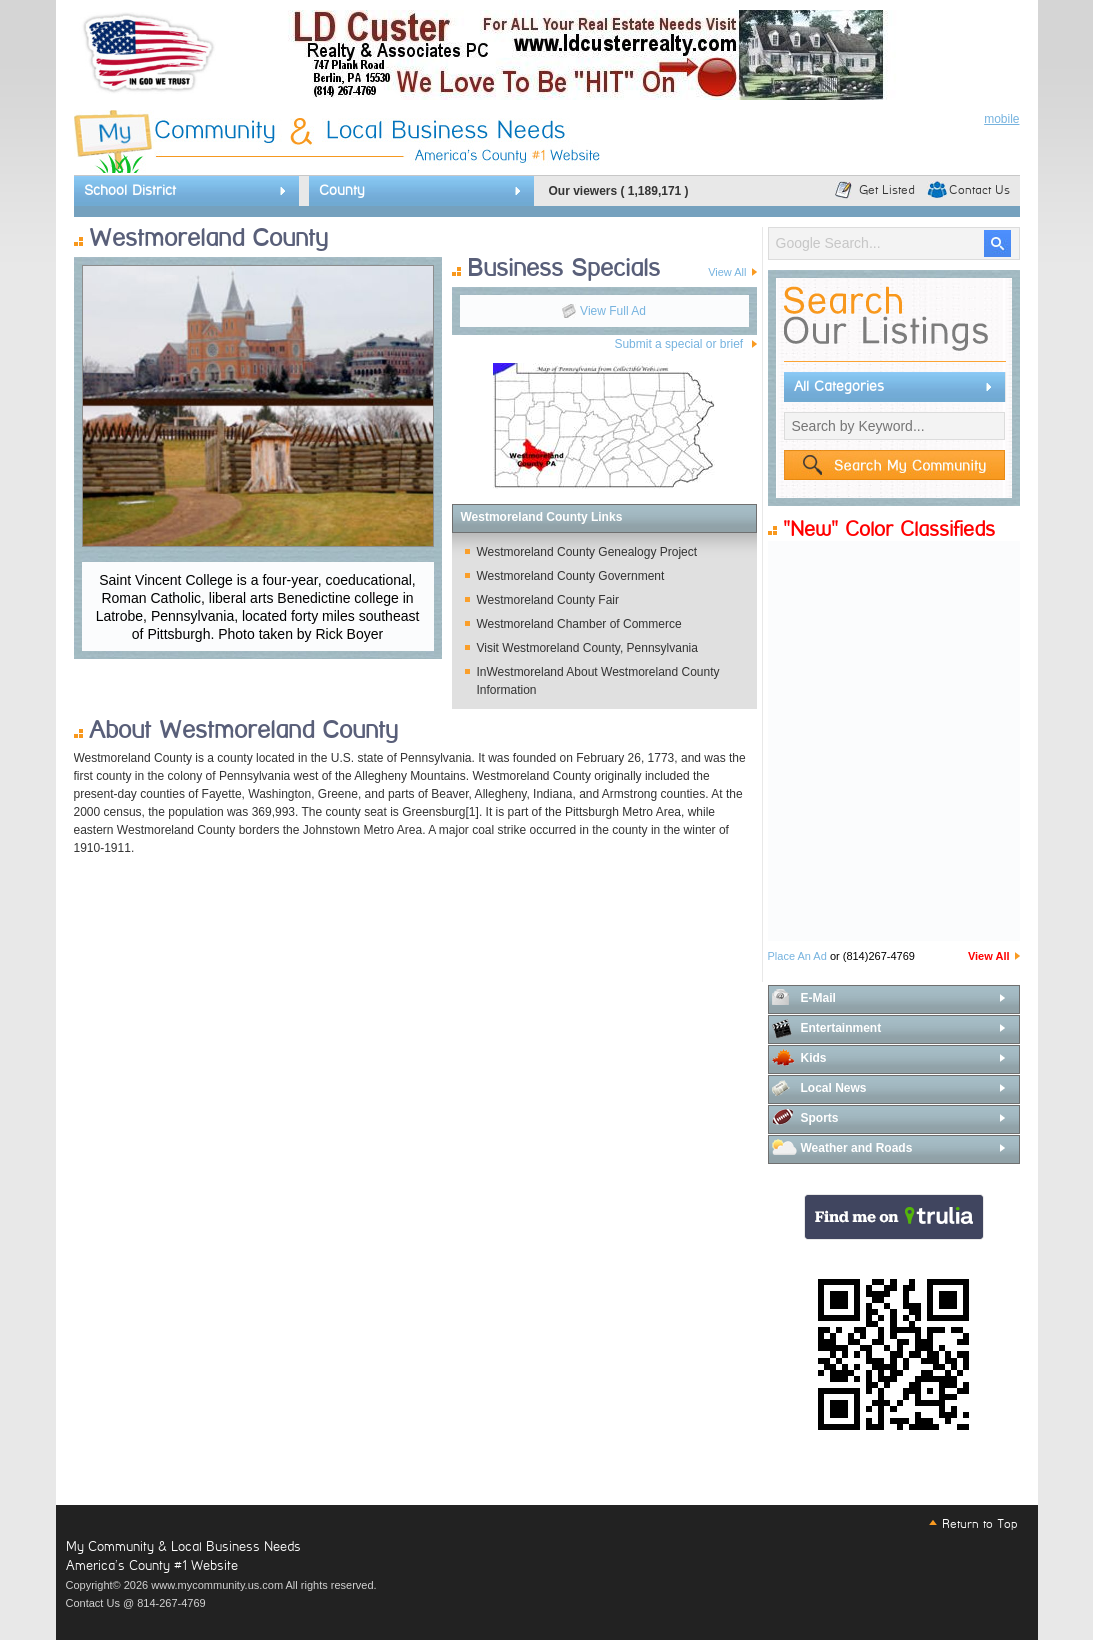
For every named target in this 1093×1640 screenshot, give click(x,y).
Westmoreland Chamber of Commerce (579, 624)
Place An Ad (797, 956)
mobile (1001, 119)
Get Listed (887, 190)
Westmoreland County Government (571, 576)
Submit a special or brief (678, 344)
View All (989, 956)
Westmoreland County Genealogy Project (587, 552)
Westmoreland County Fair (548, 600)
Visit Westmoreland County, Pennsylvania (587, 648)
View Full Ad (613, 311)
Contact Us (979, 190)
